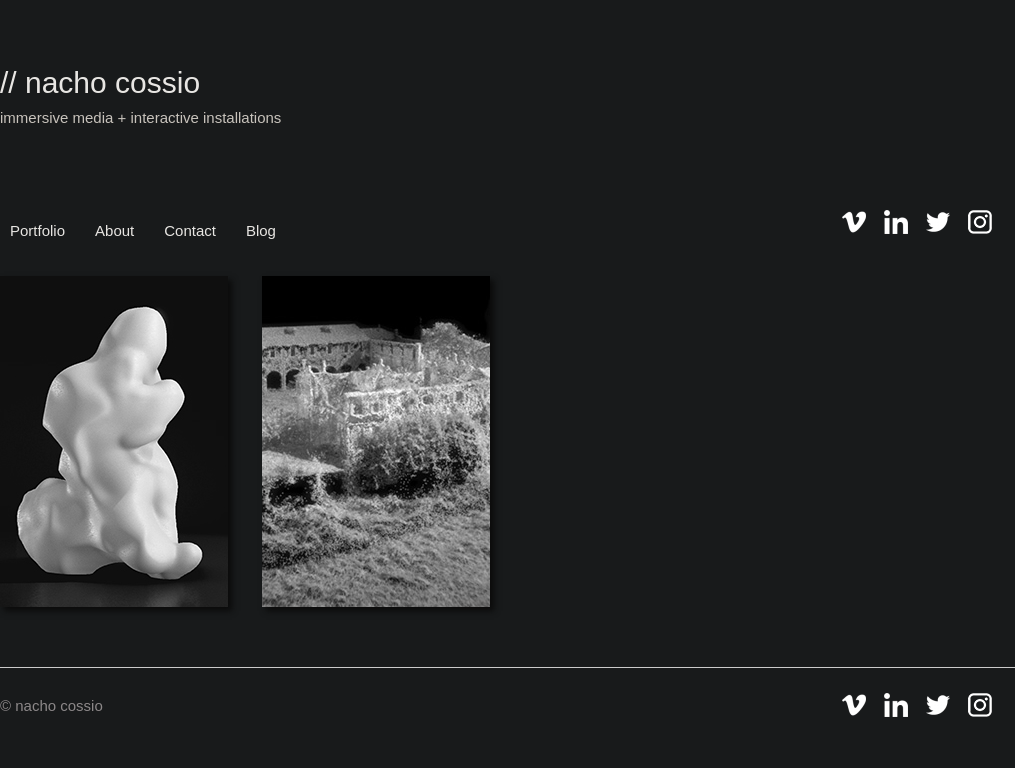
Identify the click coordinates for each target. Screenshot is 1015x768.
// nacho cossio (100, 82)
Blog (261, 230)
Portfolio (37, 230)
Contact (190, 230)
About (114, 230)
